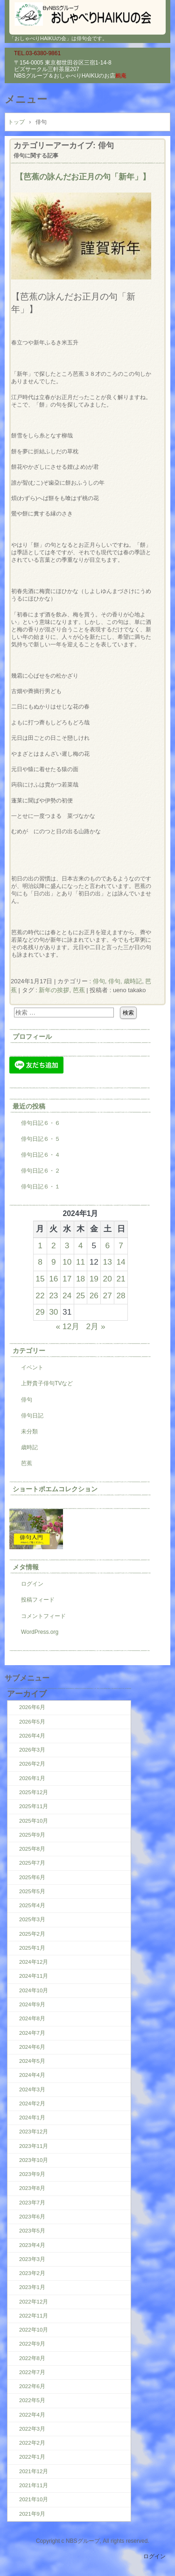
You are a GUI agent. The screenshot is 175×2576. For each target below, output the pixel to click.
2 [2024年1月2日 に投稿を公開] (53, 1245)
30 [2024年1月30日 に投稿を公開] (53, 1312)
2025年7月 (32, 1863)
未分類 (29, 1431)
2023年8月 (32, 2188)
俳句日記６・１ (40, 1186)
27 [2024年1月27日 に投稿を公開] (107, 1295)
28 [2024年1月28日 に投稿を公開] (120, 1295)
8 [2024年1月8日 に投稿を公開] (40, 1262)
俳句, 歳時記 (125, 981)
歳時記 (29, 1447)
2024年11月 (33, 1976)
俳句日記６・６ (40, 1123)
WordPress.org (39, 1632)
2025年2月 (32, 1934)
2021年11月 (33, 2485)
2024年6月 (32, 2047)
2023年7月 (32, 2202)
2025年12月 (33, 1792)
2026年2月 (32, 1764)
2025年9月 (32, 1835)
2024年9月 (32, 2004)
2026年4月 (32, 1736)
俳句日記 (32, 1415)
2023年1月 (32, 2287)
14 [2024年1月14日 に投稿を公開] (120, 1262)
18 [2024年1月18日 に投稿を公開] (80, 1278)
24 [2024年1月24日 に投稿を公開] (67, 1295)
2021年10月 (33, 2499)
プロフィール (32, 1036)
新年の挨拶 (54, 990)
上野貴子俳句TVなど (47, 1383)
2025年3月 (32, 1919)
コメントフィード (43, 1616)
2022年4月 (32, 2415)
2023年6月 (32, 2216)
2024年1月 (32, 2117)
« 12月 (67, 1326)
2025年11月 (33, 1806)
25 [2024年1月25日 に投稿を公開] (80, 1295)
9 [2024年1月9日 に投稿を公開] (53, 1262)
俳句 (99, 981)
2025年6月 (32, 1877)
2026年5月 (32, 1721)
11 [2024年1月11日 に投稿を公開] (80, 1262)
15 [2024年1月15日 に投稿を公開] (39, 1278)
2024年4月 (32, 2075)
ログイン (32, 1584)
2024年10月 (33, 1990)
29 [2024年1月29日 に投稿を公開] (39, 1312)
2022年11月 (33, 2315)
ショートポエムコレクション (55, 1489)
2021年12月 (33, 2471)
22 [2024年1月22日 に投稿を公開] (39, 1295)
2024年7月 (32, 2033)
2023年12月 (33, 2131)
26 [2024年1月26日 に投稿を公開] (94, 1295)
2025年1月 (32, 1948)
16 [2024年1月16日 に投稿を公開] (53, 1278)
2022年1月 (32, 2457)
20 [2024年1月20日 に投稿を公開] (107, 1278)
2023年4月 (32, 2245)
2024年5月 (32, 2061)
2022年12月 (33, 2301)
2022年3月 (32, 2429)
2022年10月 (33, 2330)
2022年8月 (32, 2358)
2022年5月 (32, 2400)
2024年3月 (32, 2089)
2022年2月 (32, 2443)
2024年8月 (32, 2018)
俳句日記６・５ (40, 1139)
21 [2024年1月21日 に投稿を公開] (120, 1278)
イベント (32, 1367)
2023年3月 (32, 2259)
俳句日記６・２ (40, 1170)
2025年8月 (32, 1849)
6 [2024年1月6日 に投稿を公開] (107, 1245)
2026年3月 (32, 1750)
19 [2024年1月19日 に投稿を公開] (94, 1278)
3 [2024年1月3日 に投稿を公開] (67, 1245)
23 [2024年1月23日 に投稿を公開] (53, 1295)
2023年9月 (32, 2174)
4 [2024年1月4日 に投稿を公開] (80, 1245)
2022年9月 (32, 2344)
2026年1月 (32, 1778)
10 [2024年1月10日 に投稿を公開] (67, 1262)
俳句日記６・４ (40, 1155)
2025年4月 (32, 1905)
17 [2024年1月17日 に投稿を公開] (67, 1278)
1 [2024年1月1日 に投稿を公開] (40, 1245)
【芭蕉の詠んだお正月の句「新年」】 (82, 176)
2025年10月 (33, 1821)
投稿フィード (38, 1599)
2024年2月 (32, 2103)
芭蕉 (79, 990)
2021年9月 (32, 2514)
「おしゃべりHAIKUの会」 (87, 14)
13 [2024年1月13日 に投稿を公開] (107, 1262)
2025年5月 (32, 1891)
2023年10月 (33, 2160)
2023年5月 (32, 2230)
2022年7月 (32, 2372)
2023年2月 (32, 2273)
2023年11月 (33, 2146)
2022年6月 (32, 2386)
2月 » (95, 1326)
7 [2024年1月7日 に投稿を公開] (121, 1245)
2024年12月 (33, 1962)
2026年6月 (32, 1707)
